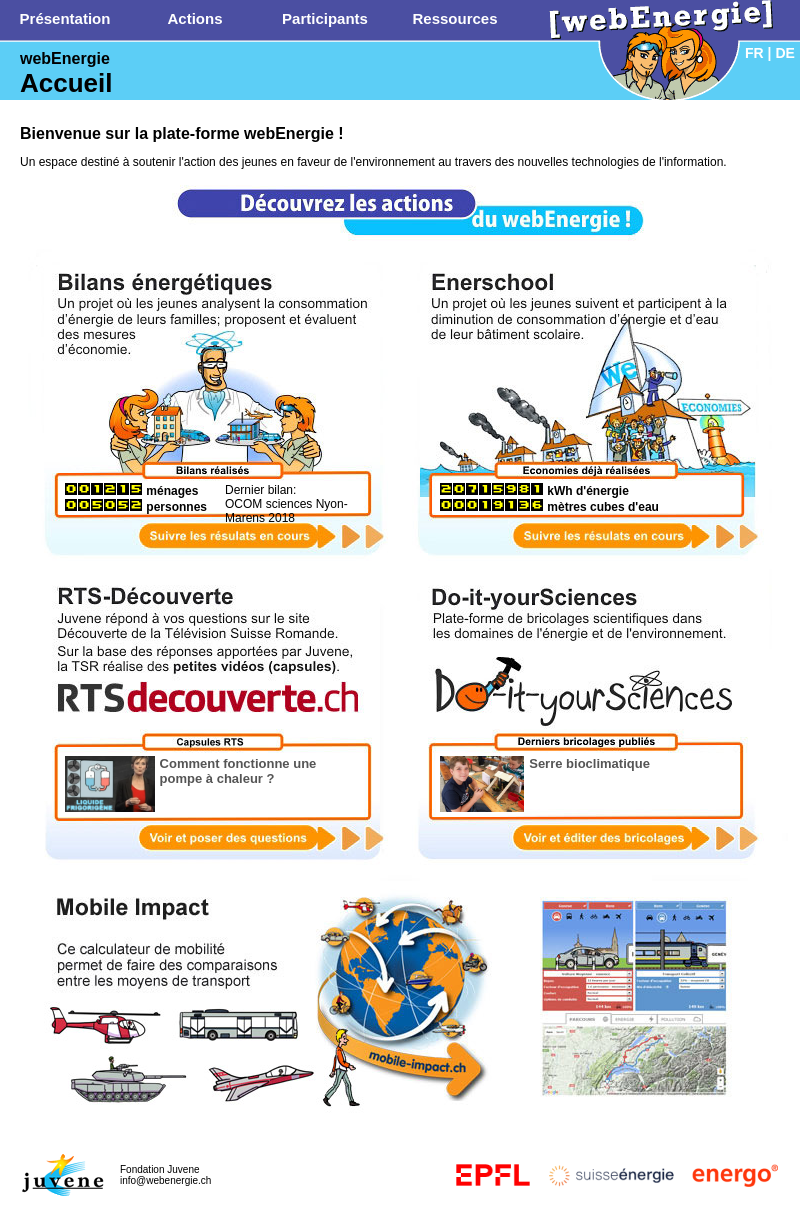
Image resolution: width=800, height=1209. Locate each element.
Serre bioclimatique (589, 763)
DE (784, 53)
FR (754, 53)
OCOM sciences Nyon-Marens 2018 (286, 511)
